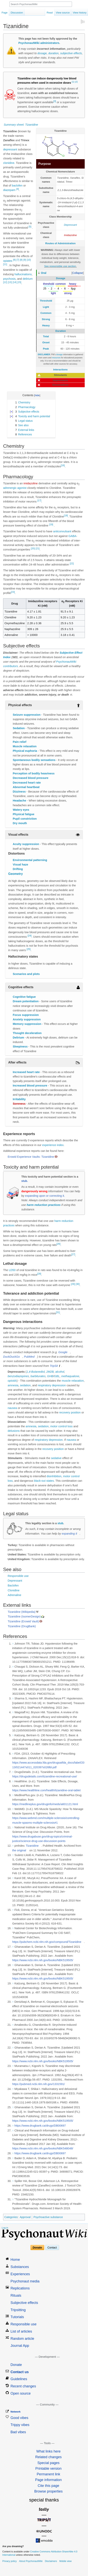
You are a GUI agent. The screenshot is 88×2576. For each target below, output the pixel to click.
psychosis (9, 278)
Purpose (44, 163)
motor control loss (61, 1426)
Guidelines (19, 2379)
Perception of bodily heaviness (34, 773)
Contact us (20, 2372)
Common (45, 313)
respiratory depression (52, 1385)
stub (60, 1523)
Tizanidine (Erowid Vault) (23, 1621)
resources (56, 358)
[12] (5, 282)
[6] (14, 259)
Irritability (19, 1099)
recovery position (70, 1412)
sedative (56, 1458)
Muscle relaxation (25, 746)
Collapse (77, 272)
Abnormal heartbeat (26, 787)
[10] (29, 259)
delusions (14, 1430)
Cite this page (48, 2486)
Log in (5, 2227)
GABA (72, 536)
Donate (37, 2247)
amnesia (13, 1385)
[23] (13, 592)
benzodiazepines (18, 1376)
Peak (46, 348)
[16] (63, 465)
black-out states (44, 1480)
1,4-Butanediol (35, 1371)
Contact (52, 2247)
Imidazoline (70, 235)
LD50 (12, 1270)
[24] (29, 935)
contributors (10, 666)
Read (50, 12)
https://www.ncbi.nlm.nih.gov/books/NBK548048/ (42, 2148)
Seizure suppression (26, 714)
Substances (20, 2267)
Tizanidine (32, 1845)
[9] (24, 259)
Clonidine (13, 1590)
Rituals (16, 2295)
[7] (17, 259)
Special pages (48, 2463)
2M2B (50, 1371)
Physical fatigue (23, 814)
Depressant (70, 224)
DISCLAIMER (44, 354)
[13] (10, 282)
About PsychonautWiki (30, 2561)
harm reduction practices (43, 1204)
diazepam (9, 190)
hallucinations (23, 274)
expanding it (69, 1533)
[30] (78, 1284)
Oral (43, 272)
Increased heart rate (26, 1072)
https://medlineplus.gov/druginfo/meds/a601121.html (45, 1804)
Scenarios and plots (26, 974)
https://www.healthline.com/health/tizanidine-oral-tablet (46, 1790)
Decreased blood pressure (30, 777)
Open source (21, 2393)
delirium (28, 278)
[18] (66, 515)
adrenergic (10, 487)
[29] (73, 1284)
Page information (48, 2480)
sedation (25, 1385)
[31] (58, 1312)
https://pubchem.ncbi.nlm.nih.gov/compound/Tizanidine (46, 1941)
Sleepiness (20, 1046)
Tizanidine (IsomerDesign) (24, 1616)
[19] (51, 524)
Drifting (18, 869)
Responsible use (18, 1575)
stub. (24, 1180)
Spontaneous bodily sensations (34, 760)
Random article (22, 2339)
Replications (20, 2288)
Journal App (20, 2346)
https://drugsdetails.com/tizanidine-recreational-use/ (44, 1776)
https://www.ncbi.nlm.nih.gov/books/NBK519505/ (42, 1960)
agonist (22, 487)
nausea (12, 1408)
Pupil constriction (25, 818)
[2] (76, 82)
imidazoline (30, 483)
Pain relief (19, 741)
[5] (30, 226)
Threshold (46, 300)
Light (46, 306)
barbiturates (38, 1376)
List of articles (21, 2331)
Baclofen (13, 1585)
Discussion (17, 12)
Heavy (46, 325)
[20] (33, 548)
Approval (25, 2217)
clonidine (8, 162)
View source (63, 12)
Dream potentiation (26, 1001)
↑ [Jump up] (12, 1643)
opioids (12, 1380)
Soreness (19, 1103)
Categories (11, 2217)
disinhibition (54, 1476)
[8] (21, 259)
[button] (78, 273)
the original (19, 1850)
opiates (7, 260)
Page (4, 12)
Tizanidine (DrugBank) (22, 1626)
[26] (58, 1244)
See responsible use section (60, 266)
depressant (10, 149)
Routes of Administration (60, 243)
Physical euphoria (25, 750)
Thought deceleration (27, 1033)
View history (79, 12)
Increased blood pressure (30, 1085)
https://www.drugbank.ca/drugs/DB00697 (40, 2125)
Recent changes (23, 2386)
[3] (54, 101)
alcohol (59, 1371)
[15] (19, 282)
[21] (38, 548)
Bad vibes (18, 2432)
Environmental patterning (30, 860)
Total (46, 336)
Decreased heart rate (27, 782)
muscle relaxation (73, 1380)
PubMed (29, 1356)
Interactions (60, 369)
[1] (73, 82)
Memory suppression (27, 1023)
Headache (19, 800)
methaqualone (70, 1376)
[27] (73, 1254)
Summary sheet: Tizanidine (21, 124)
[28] (39, 1273)
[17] (39, 500)
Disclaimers (51, 2561)
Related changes (48, 2457)
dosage (42, 53)
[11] (5, 264)
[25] (29, 949)
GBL (57, 1376)
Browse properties (48, 2491)
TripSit (54, 1365)
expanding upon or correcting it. (45, 1195)
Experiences (20, 2274)
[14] (14, 282)
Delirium (18, 1037)
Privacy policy (9, 2561)
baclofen (17, 185)
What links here (48, 2451)
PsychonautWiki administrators (38, 42)
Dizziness (19, 791)
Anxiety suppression (27, 1019)
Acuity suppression (26, 844)
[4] (17, 189)
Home (15, 2260)
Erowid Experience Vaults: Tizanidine (31, 1156)
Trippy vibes (20, 2425)
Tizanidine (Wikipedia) (21, 1611)
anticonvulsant (62, 531)
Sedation (19, 728)
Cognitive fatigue (24, 996)
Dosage (60, 278)
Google (62, 1352)
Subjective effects (24, 2303)
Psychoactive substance (48, 2217)
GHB (50, 1376)
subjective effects (71, 53)
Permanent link (48, 2474)
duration (53, 53)
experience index (53, 1145)
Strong (46, 319)
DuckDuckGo (11, 1356)
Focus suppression (26, 1014)
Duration (60, 330)
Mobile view (65, 2561)
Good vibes (19, 2418)
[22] (72, 563)
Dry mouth (20, 823)
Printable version (48, 2468)
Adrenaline (14, 1595)
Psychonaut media (25, 2281)
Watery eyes (21, 809)
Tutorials (17, 2317)
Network (16, 2411)
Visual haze (20, 864)
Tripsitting (18, 2310)
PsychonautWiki (66, 661)
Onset (45, 342)
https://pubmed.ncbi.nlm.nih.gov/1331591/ (38, 2084)
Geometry (15, 873)
